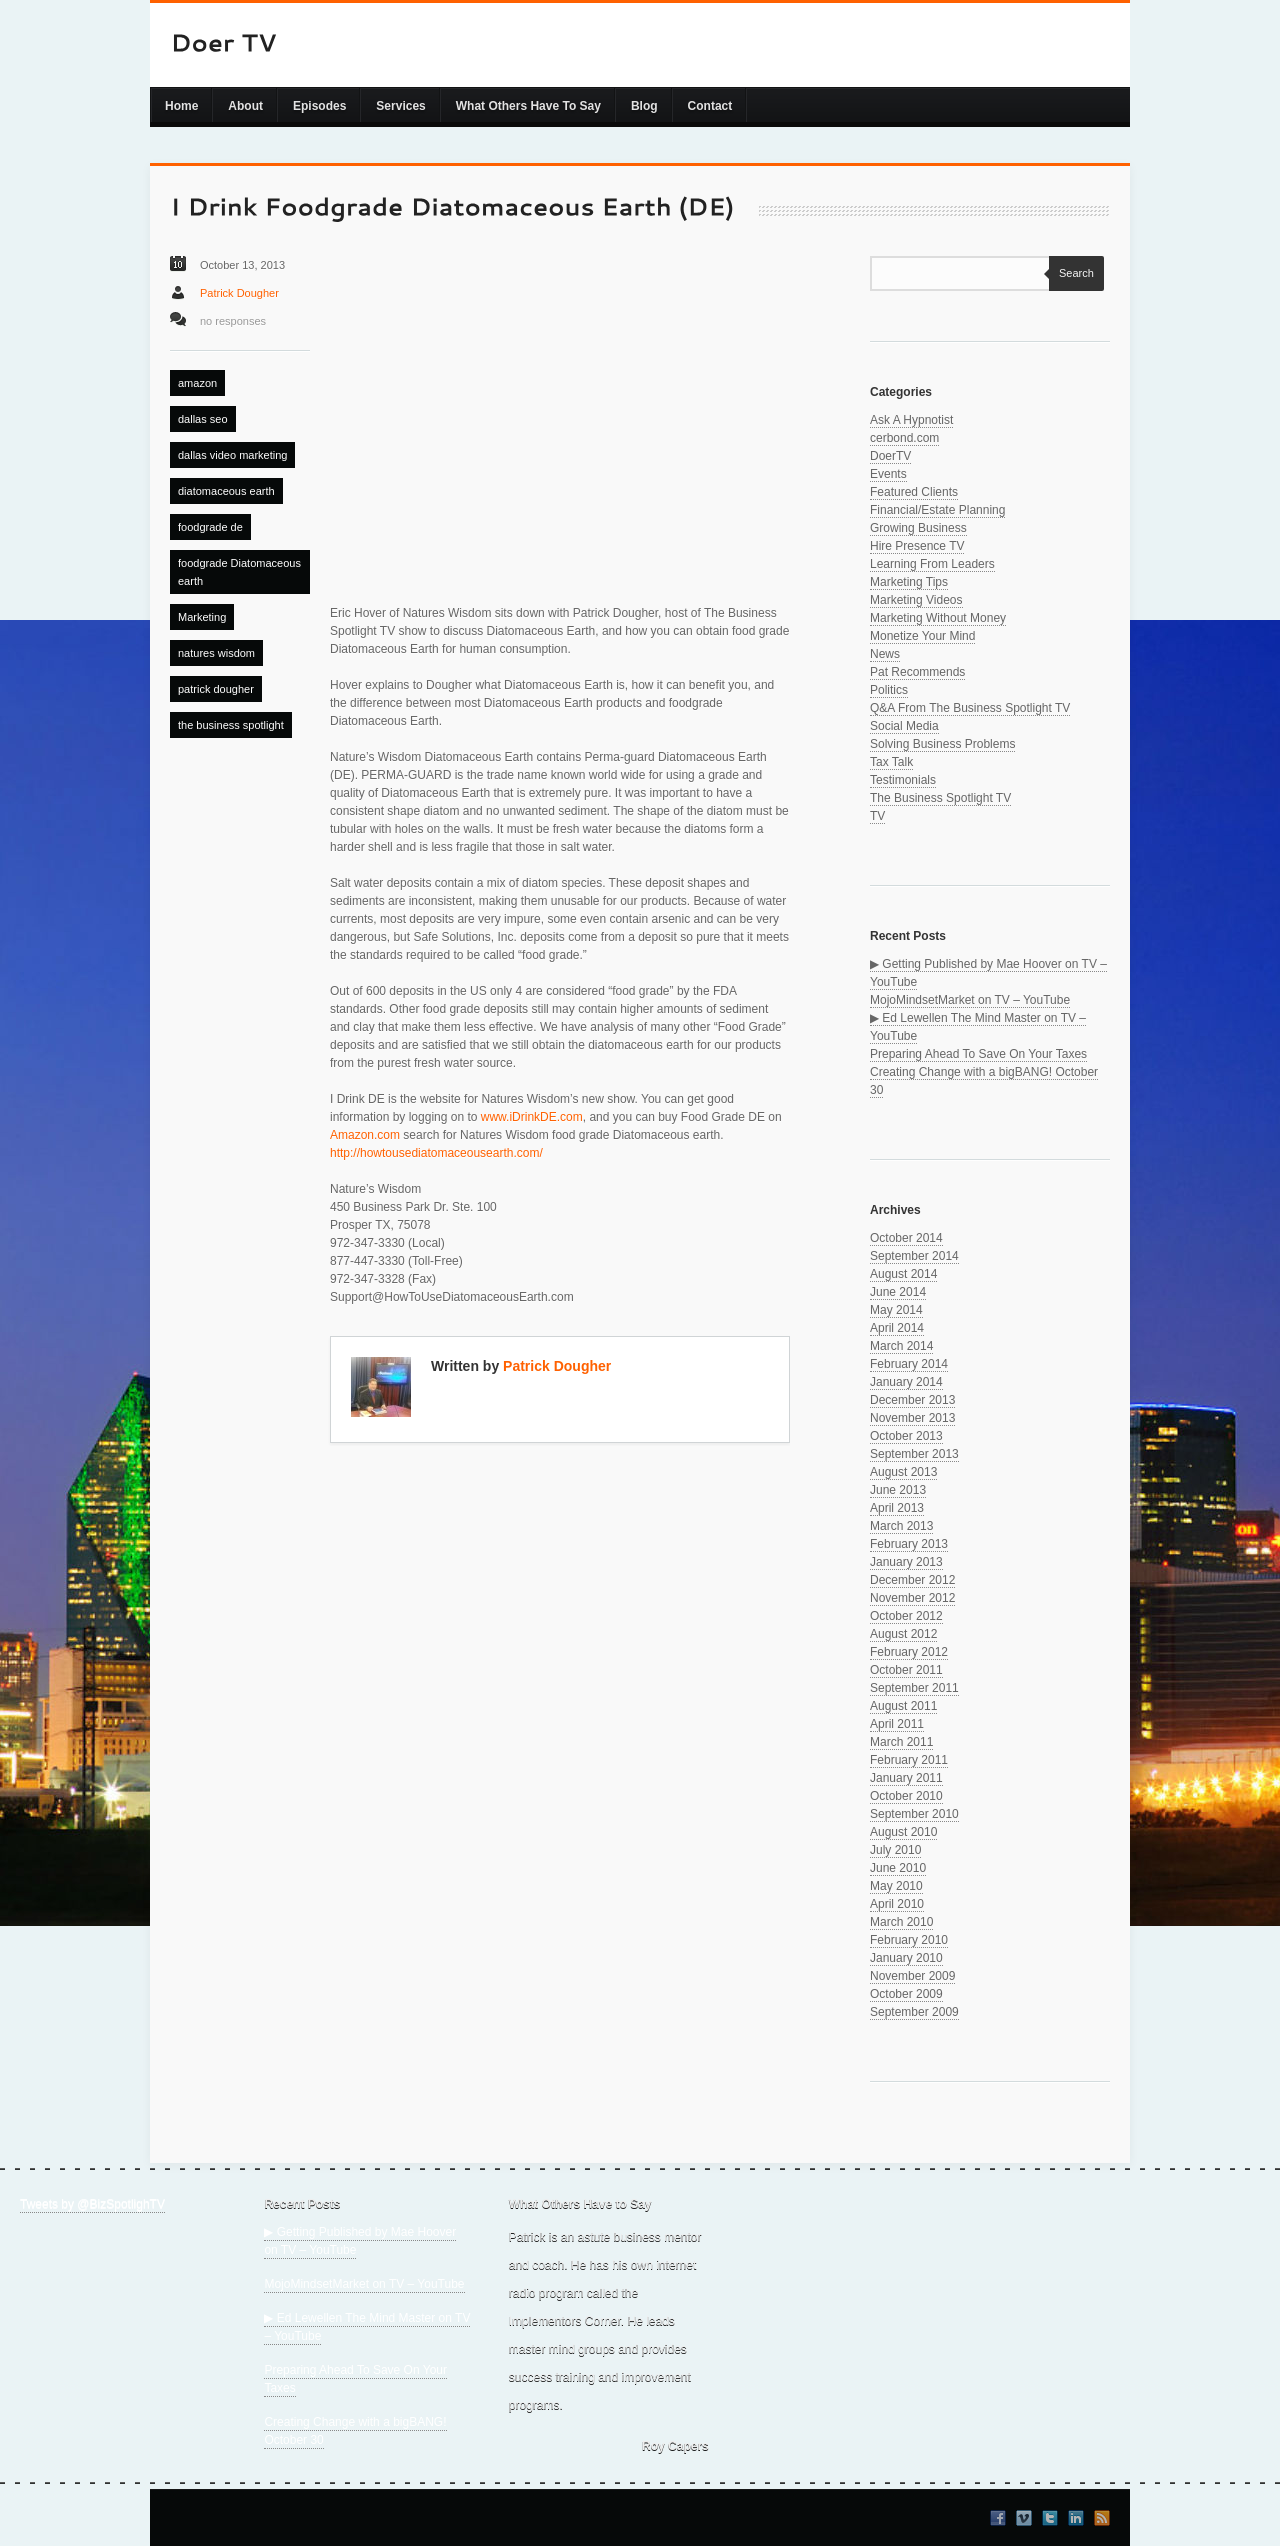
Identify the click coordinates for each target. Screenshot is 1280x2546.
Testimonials (903, 780)
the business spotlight (231, 725)
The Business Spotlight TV (940, 798)
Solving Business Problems (942, 744)
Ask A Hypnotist (911, 420)
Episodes (319, 106)
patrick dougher (216, 689)
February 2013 (909, 1544)
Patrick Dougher (239, 293)
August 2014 (903, 1274)
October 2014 (906, 1238)
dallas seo (203, 419)
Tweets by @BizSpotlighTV (92, 2204)
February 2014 (909, 1364)
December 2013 (912, 1400)
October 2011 (906, 1670)
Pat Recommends (917, 672)
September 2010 (914, 1814)
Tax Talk (891, 762)
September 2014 (914, 1256)
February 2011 (909, 1760)
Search (1071, 273)
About (245, 106)
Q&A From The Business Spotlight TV (970, 708)
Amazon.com (365, 1135)
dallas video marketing (232, 455)
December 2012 (912, 1580)
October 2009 (906, 1994)
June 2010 (898, 1868)
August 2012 (903, 1634)
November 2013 (912, 1418)
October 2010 (906, 1796)
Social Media (904, 726)
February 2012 (909, 1652)
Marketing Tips (909, 582)
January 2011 (906, 1778)
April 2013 (897, 1508)
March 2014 (901, 1346)
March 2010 (901, 1922)
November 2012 (912, 1598)
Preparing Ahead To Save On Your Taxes (978, 1054)
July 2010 (895, 1850)
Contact (710, 106)
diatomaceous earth (226, 491)
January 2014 (906, 1382)
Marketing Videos (916, 600)
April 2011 (897, 1724)
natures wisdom (216, 653)
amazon (197, 383)
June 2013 (898, 1490)
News (885, 654)
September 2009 (914, 2012)
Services (400, 106)
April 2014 (897, 1328)
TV (877, 816)
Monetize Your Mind (922, 636)
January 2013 (906, 1562)
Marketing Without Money (938, 618)
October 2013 (906, 1436)
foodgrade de (210, 527)
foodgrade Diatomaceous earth (239, 572)
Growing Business (918, 528)
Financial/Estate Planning (937, 510)
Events (888, 474)
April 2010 (897, 1904)
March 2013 (901, 1526)
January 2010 (906, 1958)
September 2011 (914, 1688)
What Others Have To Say (528, 106)
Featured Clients (914, 492)
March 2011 (901, 1742)
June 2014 (898, 1292)
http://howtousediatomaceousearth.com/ (436, 1153)
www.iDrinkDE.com (532, 1117)
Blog (644, 106)
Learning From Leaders (932, 564)
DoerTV (890, 456)
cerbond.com (904, 438)
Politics (889, 690)
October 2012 (906, 1616)
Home (181, 106)
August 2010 (903, 1832)
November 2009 (912, 1976)
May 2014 (896, 1310)
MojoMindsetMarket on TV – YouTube (970, 1000)
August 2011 (903, 1706)
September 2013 (914, 1454)
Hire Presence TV (917, 546)
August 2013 (903, 1472)
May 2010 (896, 1886)
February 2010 (909, 1940)
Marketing (202, 617)
